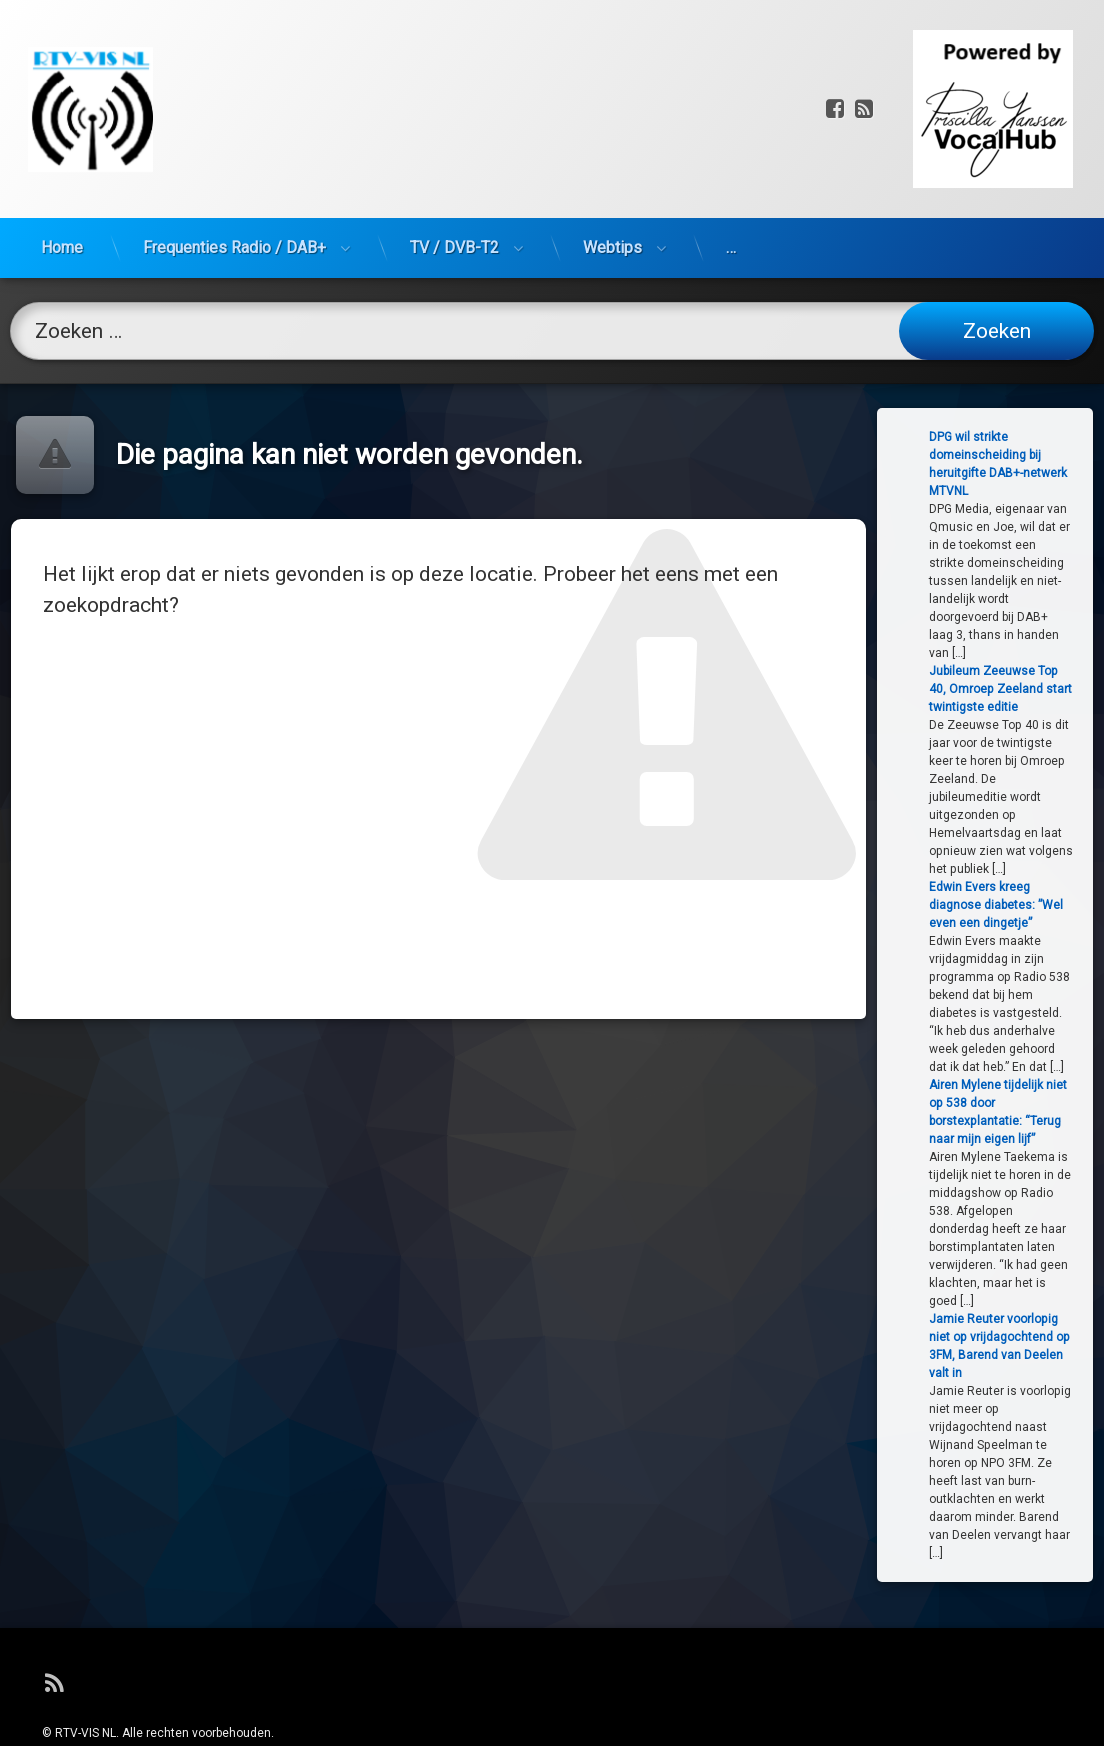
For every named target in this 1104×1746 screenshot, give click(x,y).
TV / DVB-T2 (454, 165)
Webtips (612, 165)
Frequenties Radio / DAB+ (234, 165)
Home (62, 165)
